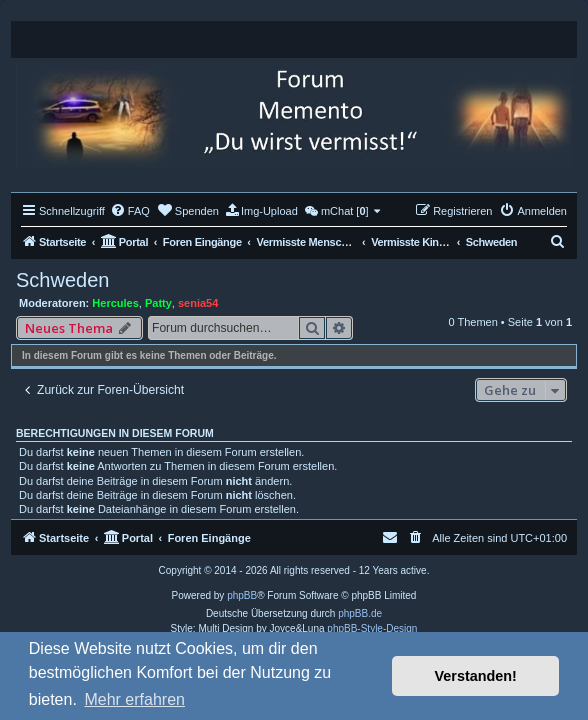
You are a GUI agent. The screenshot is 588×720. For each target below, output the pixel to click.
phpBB (242, 595)
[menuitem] (130, 211)
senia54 (198, 303)
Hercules (115, 303)
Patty (158, 303)
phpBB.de (360, 613)
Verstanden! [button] (476, 676)
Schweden (62, 280)
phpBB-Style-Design (372, 628)
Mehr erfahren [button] (134, 699)
